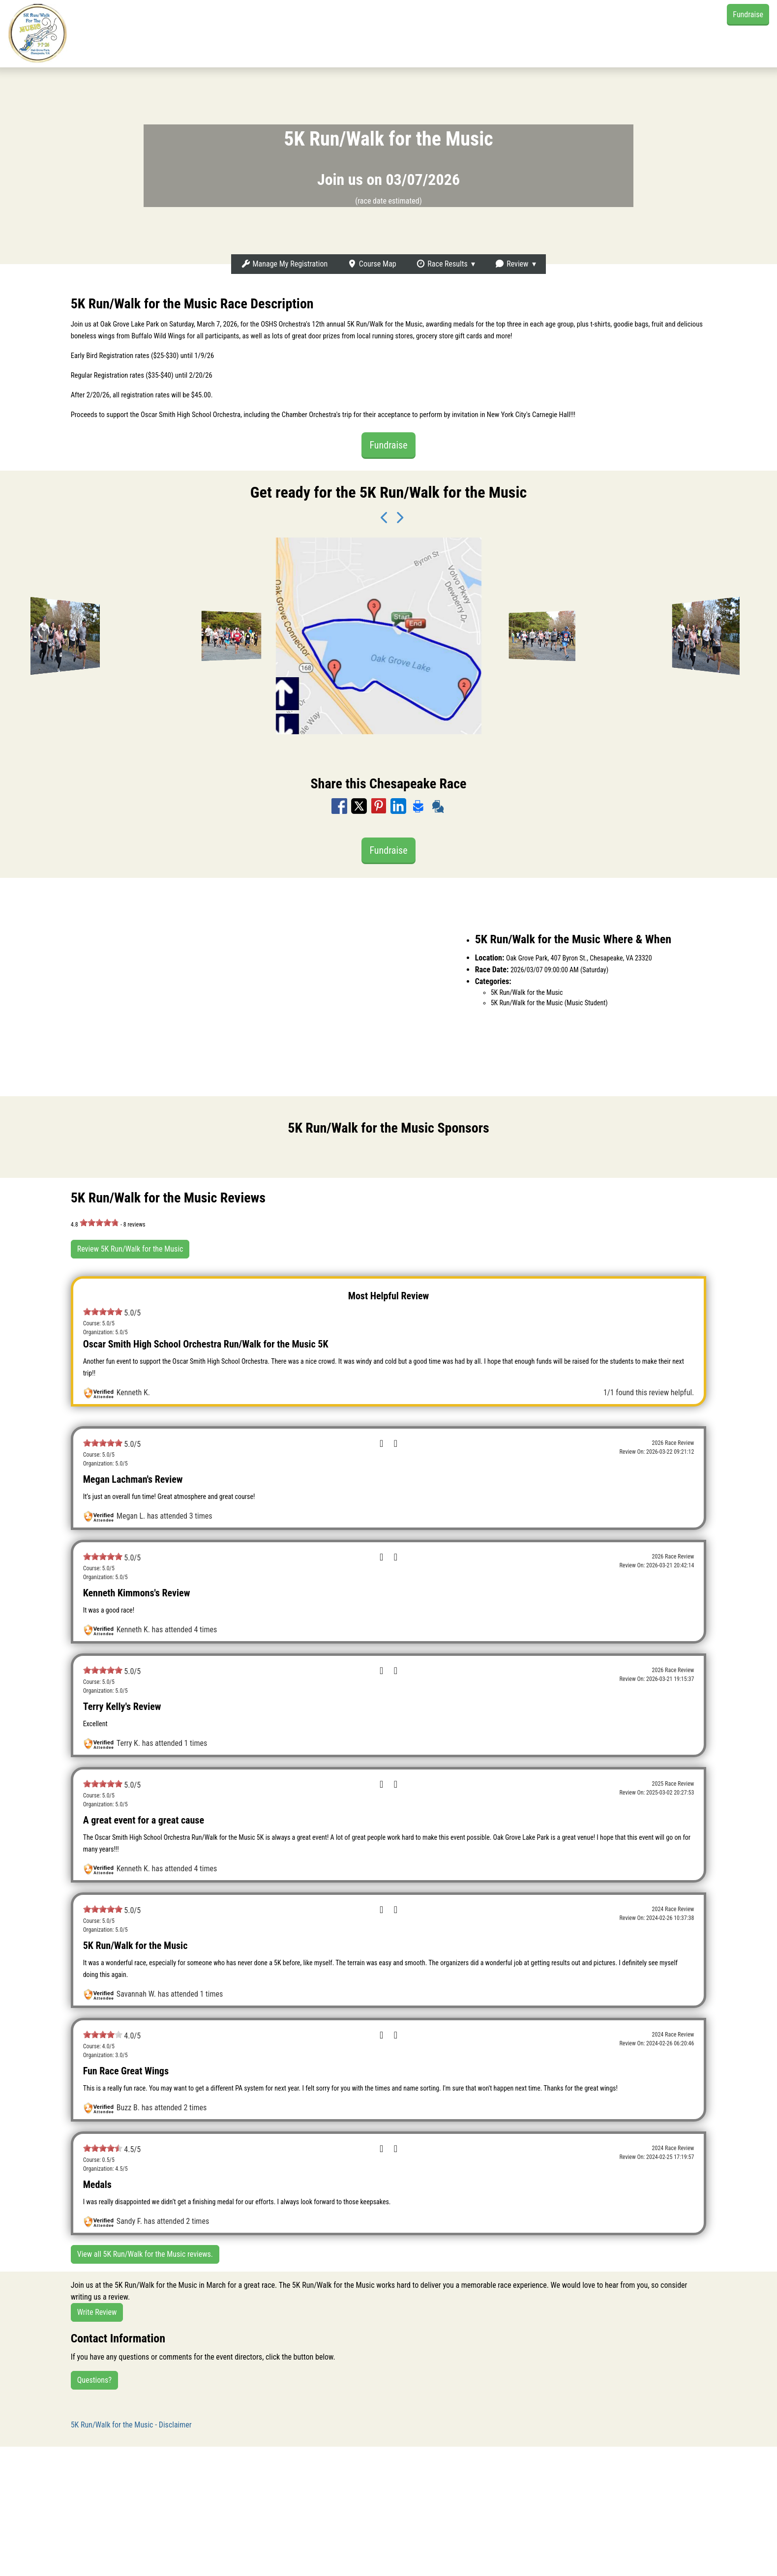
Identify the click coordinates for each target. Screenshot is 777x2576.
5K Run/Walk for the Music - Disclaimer (131, 2424)
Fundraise (748, 14)
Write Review (97, 2312)
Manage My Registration (284, 264)
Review (511, 264)
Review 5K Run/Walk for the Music (130, 1249)
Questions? (94, 2380)
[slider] (99, 1223)
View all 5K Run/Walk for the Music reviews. (145, 2254)
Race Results (442, 264)
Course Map (371, 264)
